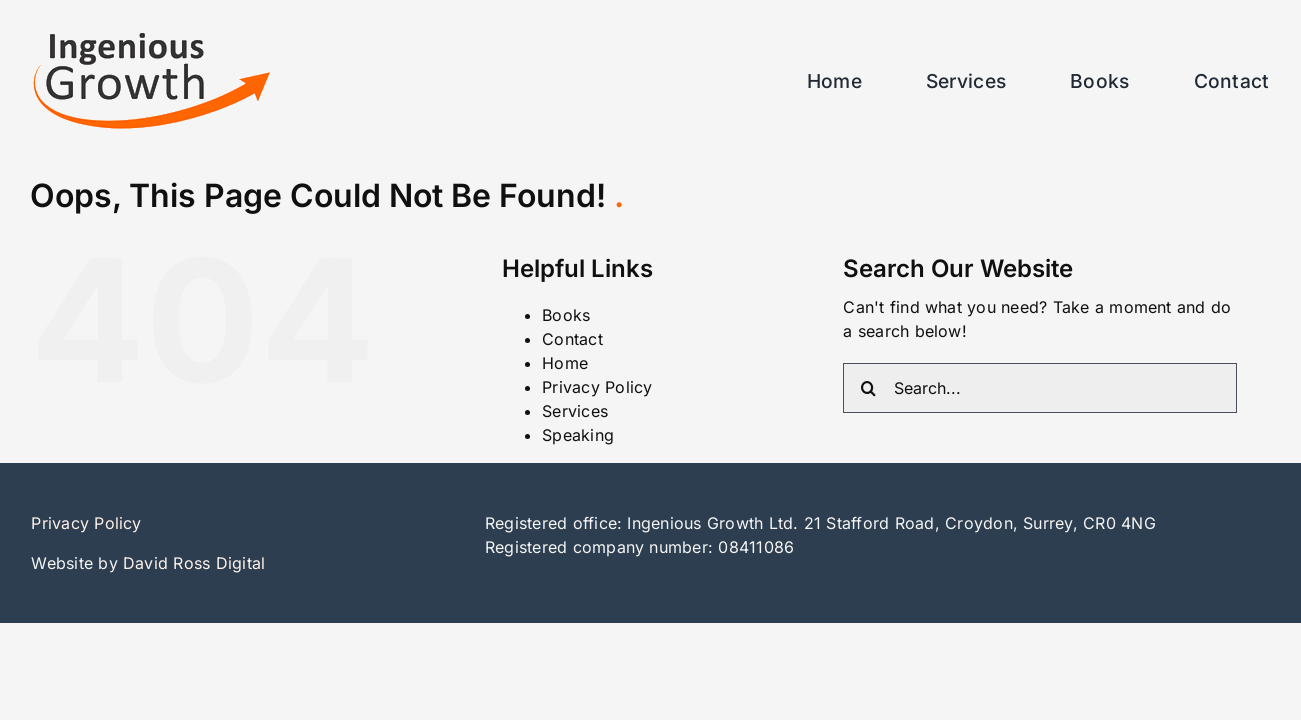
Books (566, 315)
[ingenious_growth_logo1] (151, 40)
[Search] (868, 388)
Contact (572, 339)
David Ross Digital (194, 563)
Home (565, 363)
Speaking (578, 435)
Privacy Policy (597, 387)
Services (575, 411)
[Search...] (1040, 388)
